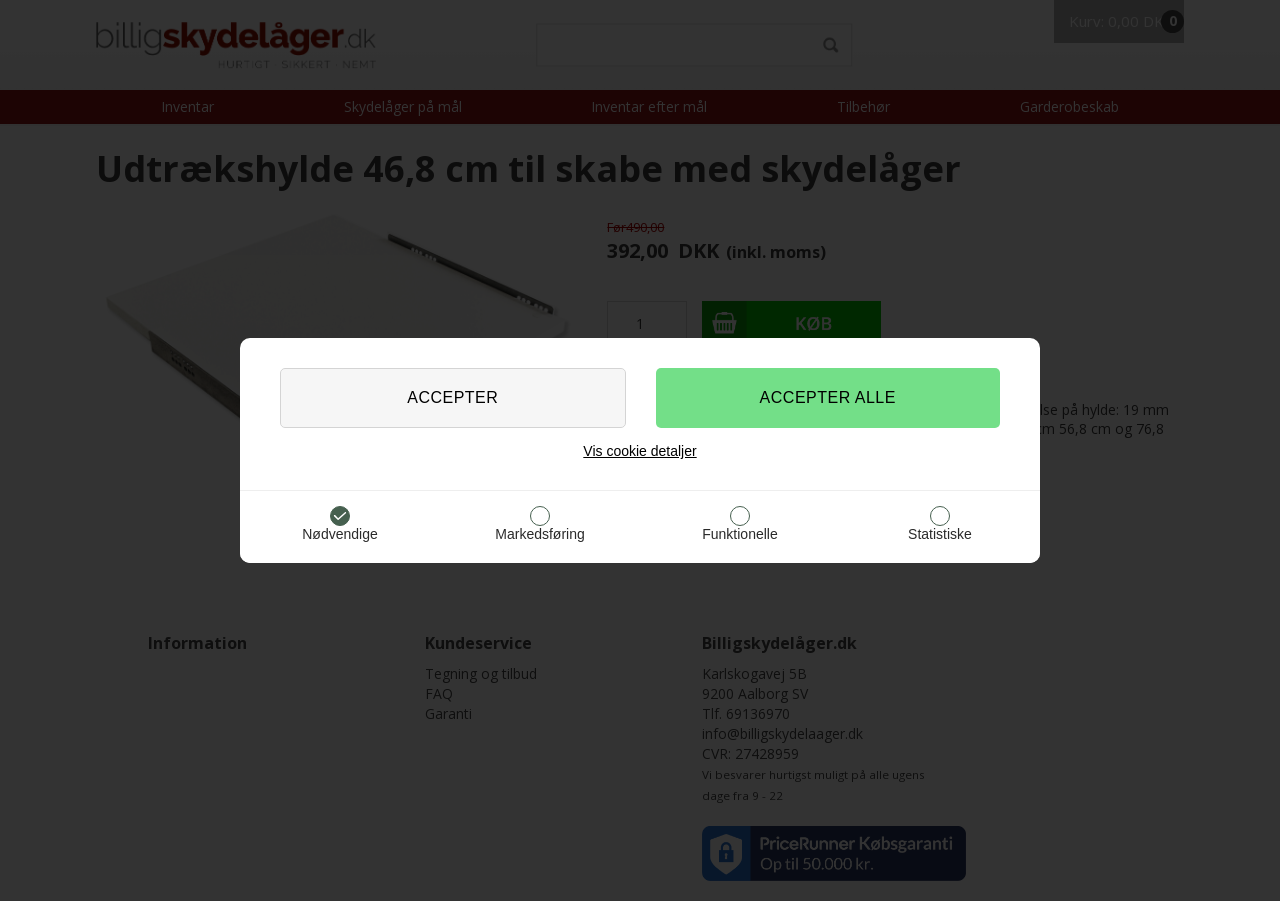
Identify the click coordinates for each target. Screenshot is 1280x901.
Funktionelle (740, 534)
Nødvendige (340, 534)
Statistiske (940, 534)
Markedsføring (539, 534)
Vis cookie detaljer (639, 451)
